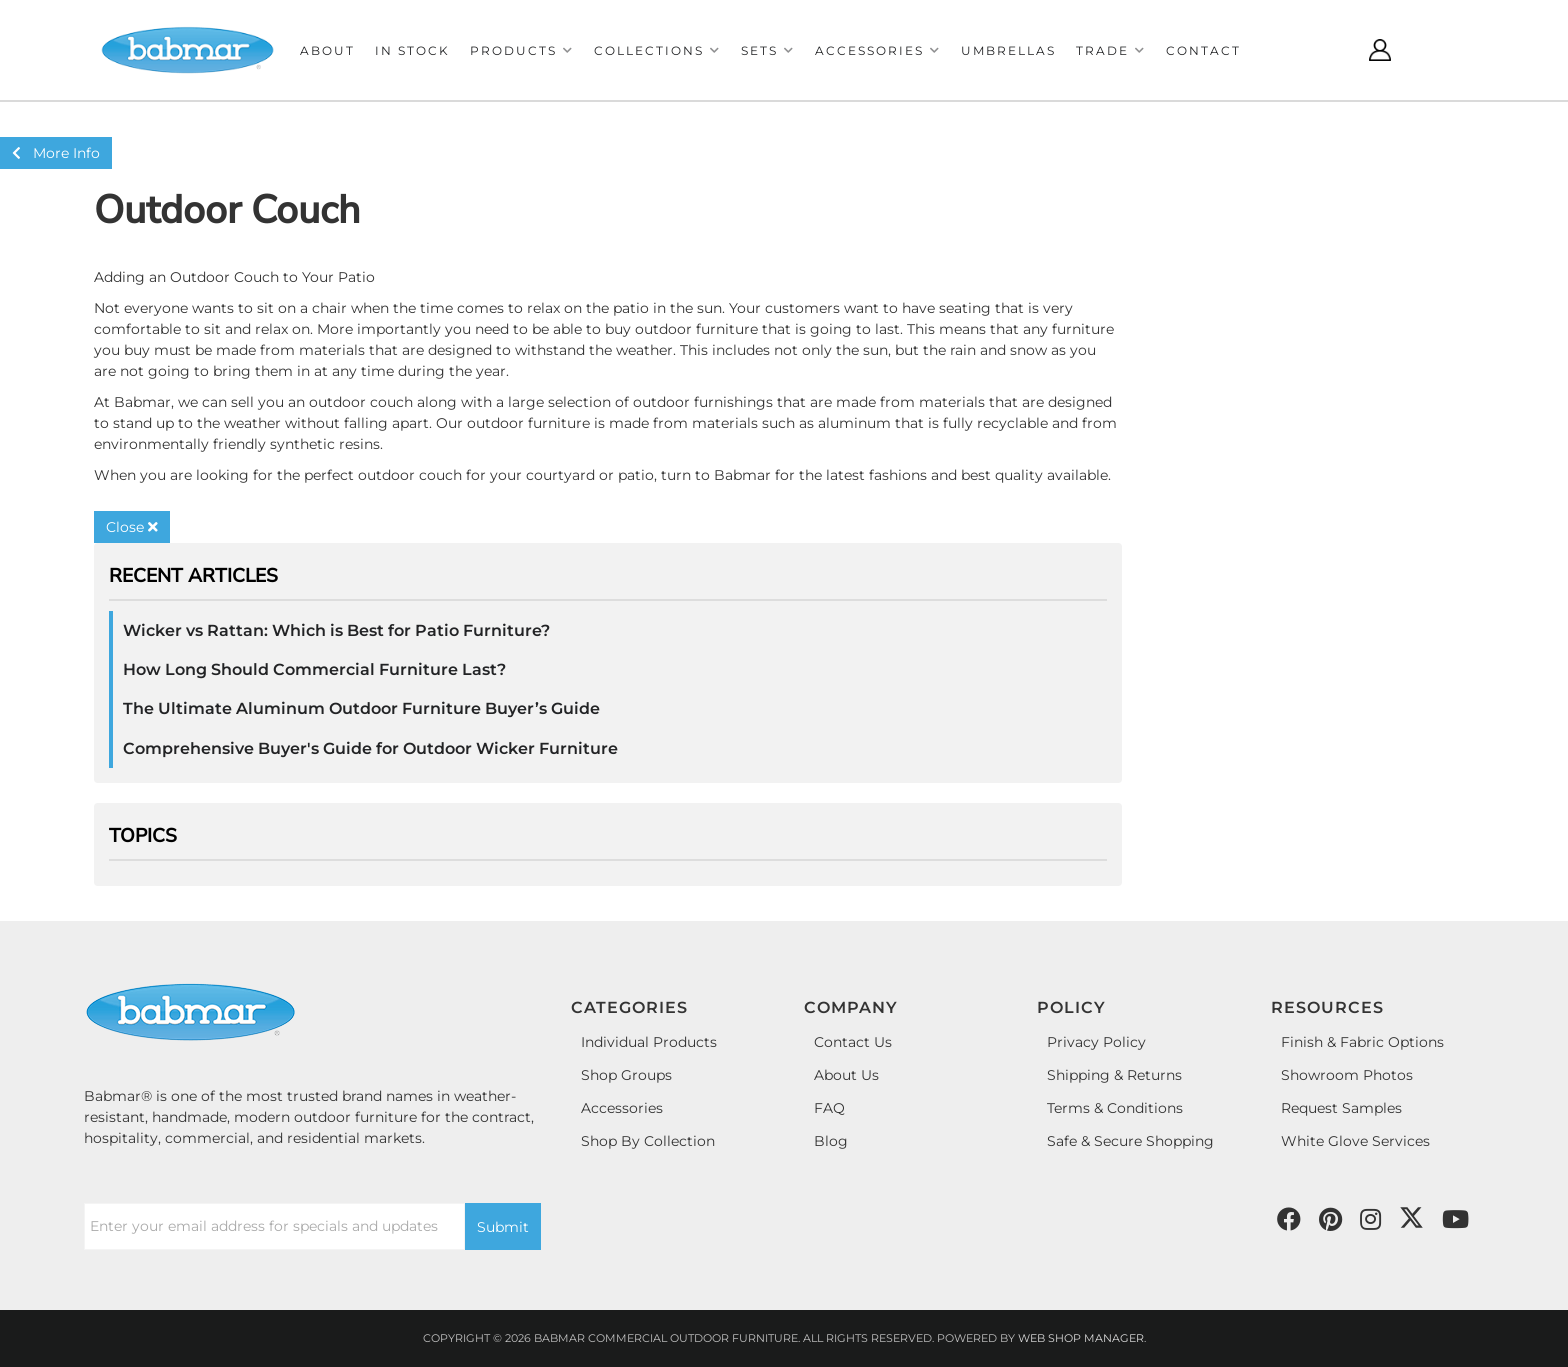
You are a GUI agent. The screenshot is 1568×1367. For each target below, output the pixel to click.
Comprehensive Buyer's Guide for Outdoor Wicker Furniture (370, 748)
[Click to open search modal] (1330, 50)
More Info (56, 153)
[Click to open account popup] (1380, 50)
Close (132, 527)
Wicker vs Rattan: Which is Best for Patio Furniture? (336, 630)
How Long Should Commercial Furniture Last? (314, 669)
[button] (522, 50)
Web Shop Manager (1081, 1338)
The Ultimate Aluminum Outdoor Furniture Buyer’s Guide (361, 708)
